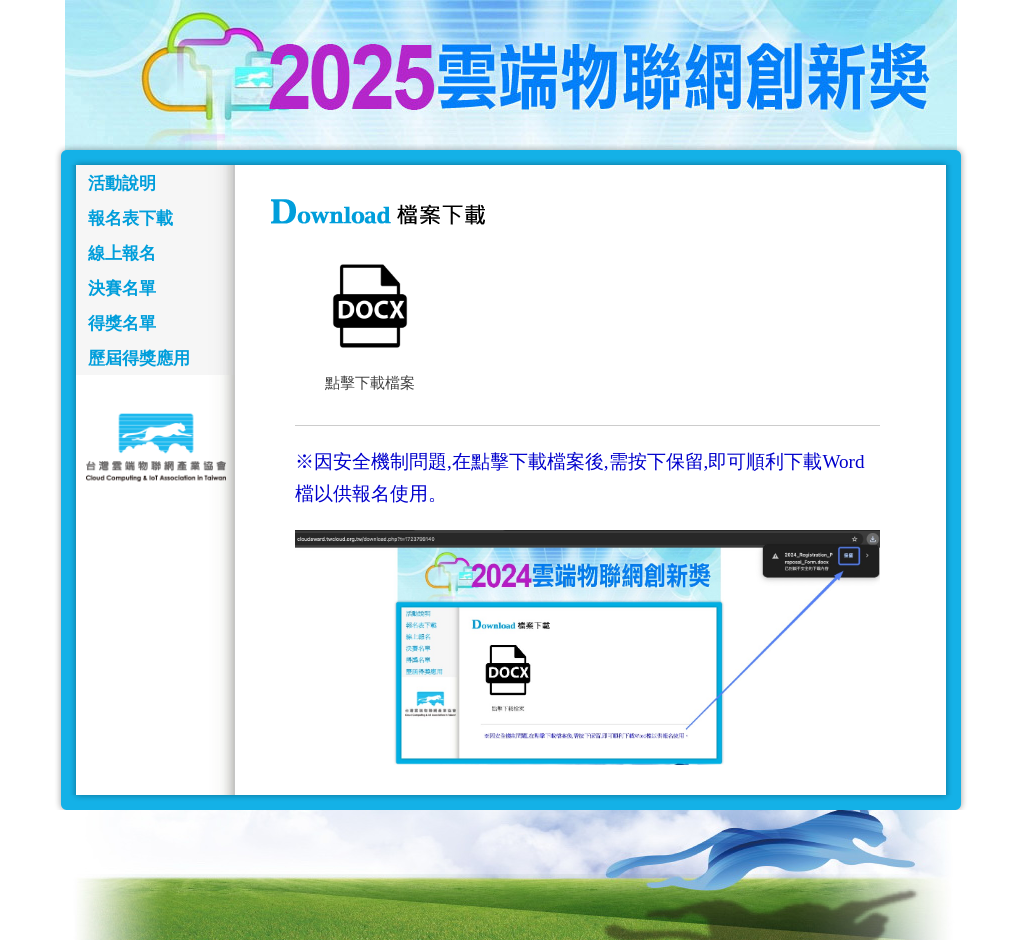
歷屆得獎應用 (139, 358)
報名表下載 (130, 218)
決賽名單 (122, 288)
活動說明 (122, 183)
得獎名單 (122, 323)
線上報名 (122, 253)
